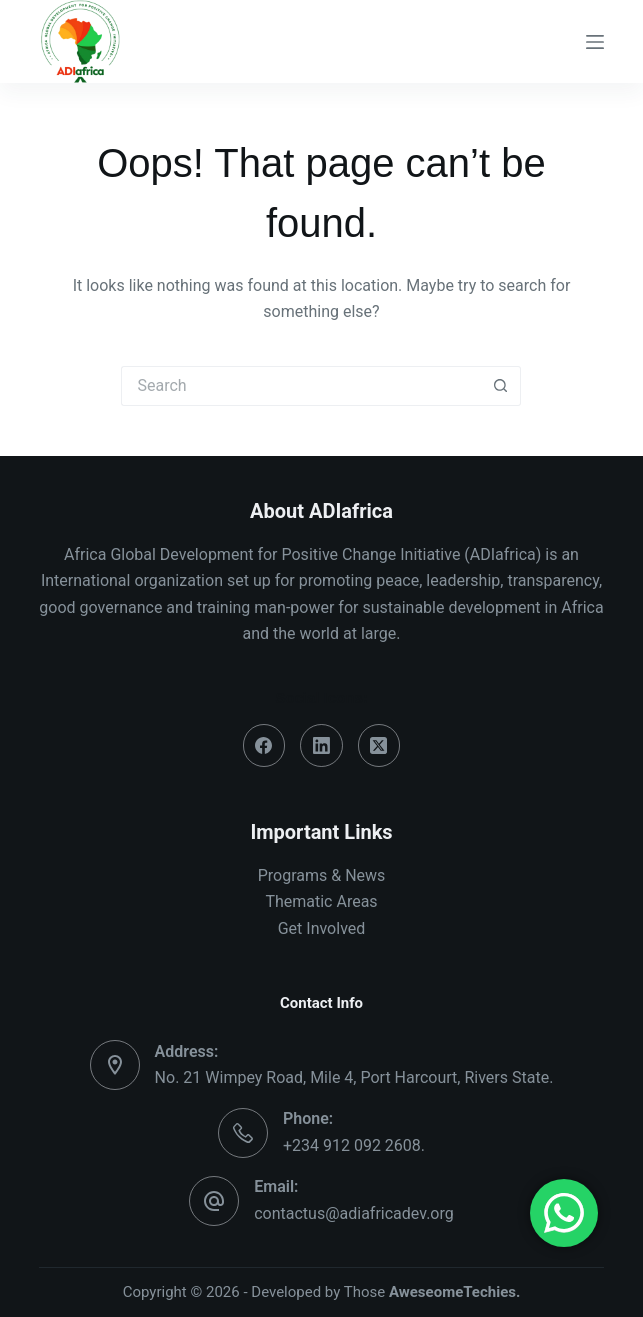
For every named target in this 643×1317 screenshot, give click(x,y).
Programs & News (322, 875)
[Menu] (595, 42)
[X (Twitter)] (379, 745)
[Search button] (501, 386)
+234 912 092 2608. (354, 1145)
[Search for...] (301, 386)
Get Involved (322, 928)
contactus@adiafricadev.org (354, 1213)
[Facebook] (264, 745)
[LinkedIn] (321, 745)
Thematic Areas (321, 901)
